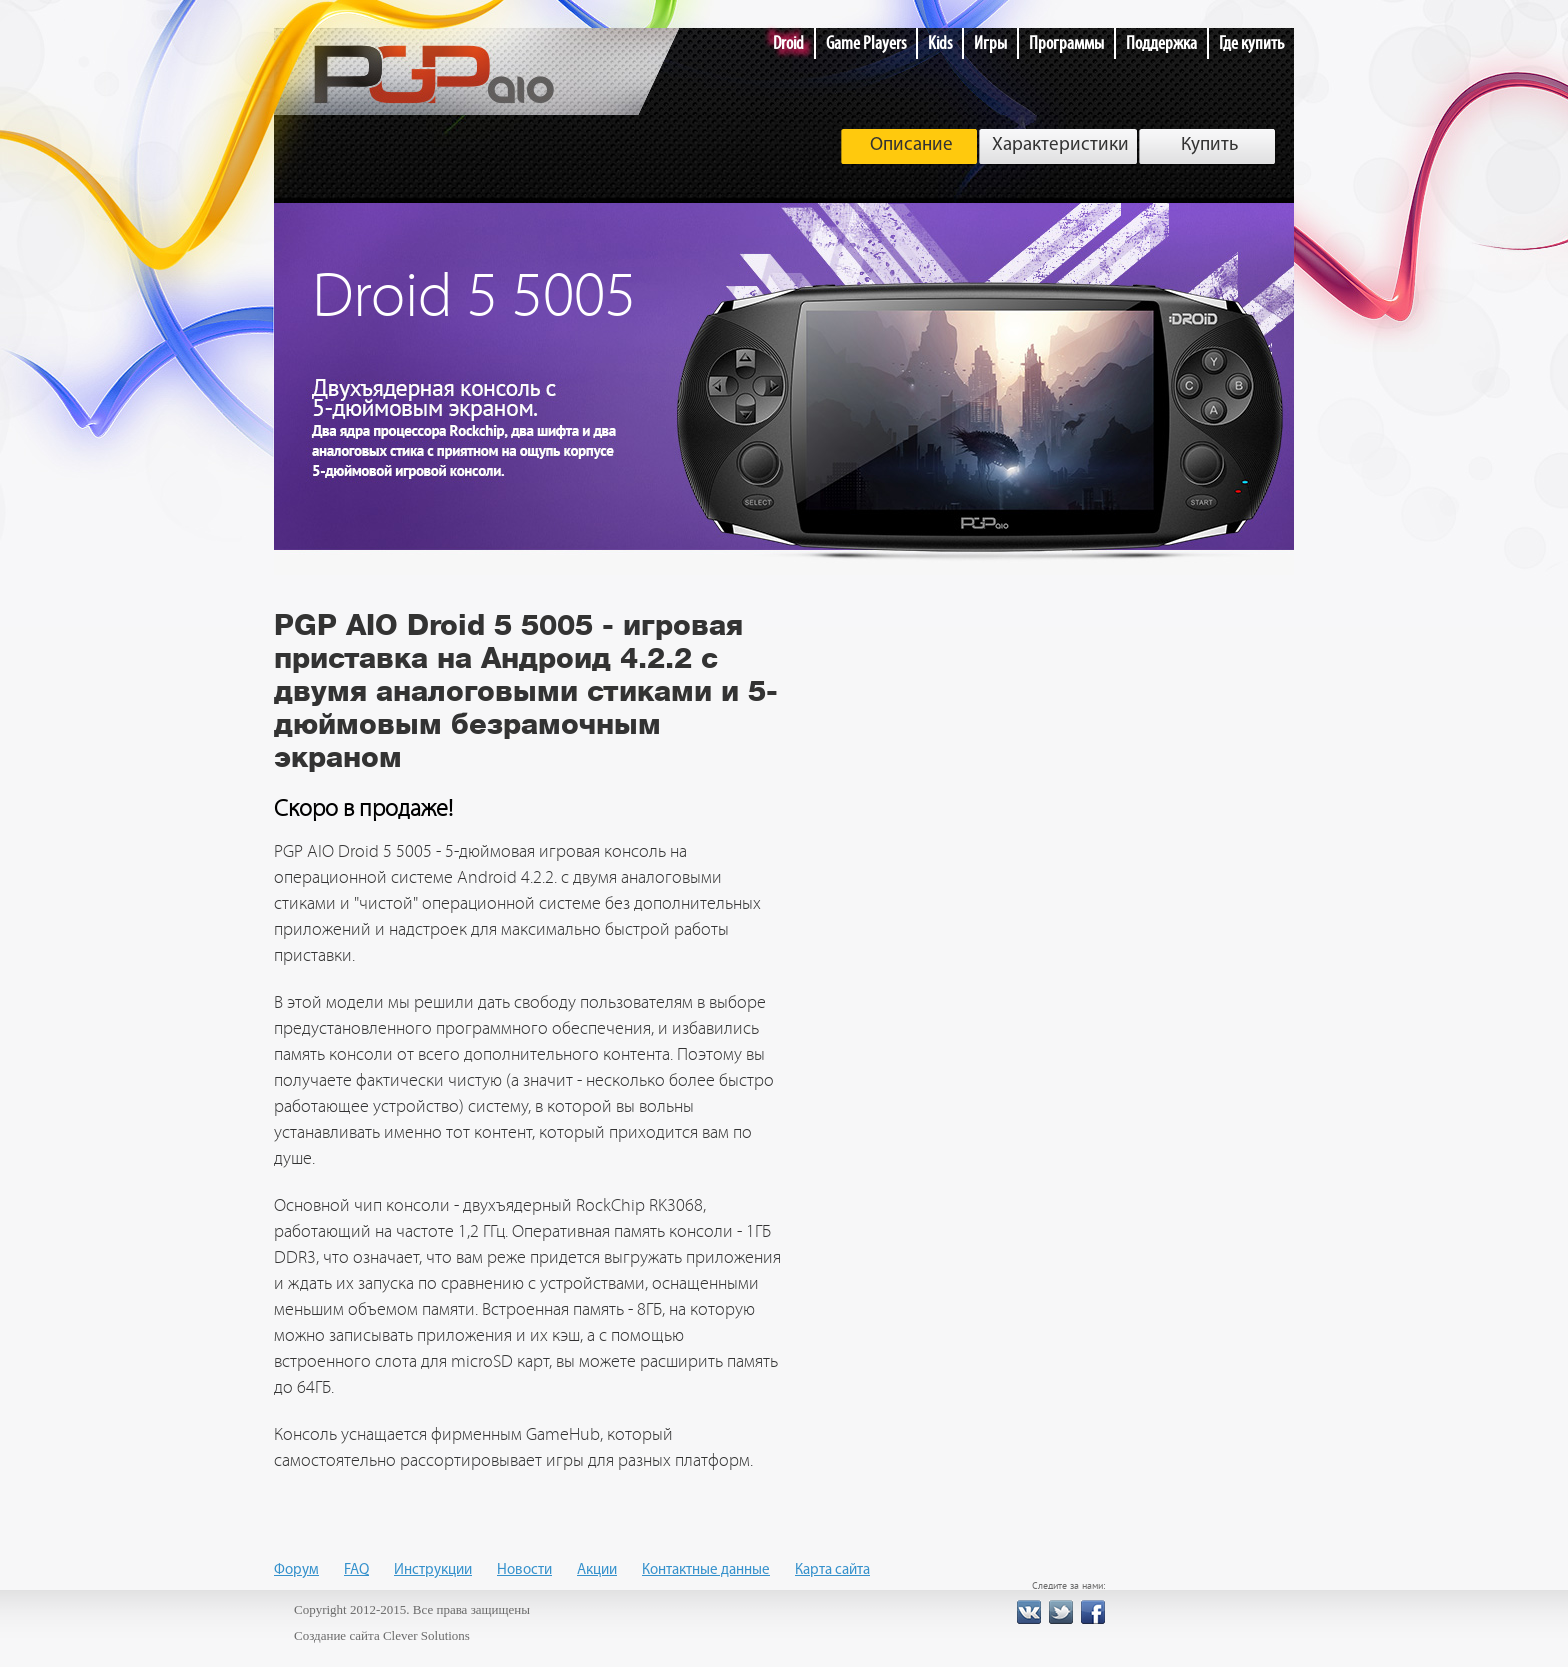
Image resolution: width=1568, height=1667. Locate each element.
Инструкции (433, 1570)
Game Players (866, 43)
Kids (940, 43)
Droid (788, 43)
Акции (597, 1570)
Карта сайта (832, 1570)
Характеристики (1060, 145)
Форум (296, 1570)
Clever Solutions (426, 1635)
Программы (1066, 43)
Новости (524, 1570)
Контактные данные (706, 1570)
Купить (1209, 145)
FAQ (356, 1570)
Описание (911, 145)
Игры (990, 43)
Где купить (1251, 43)
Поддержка (1161, 43)
